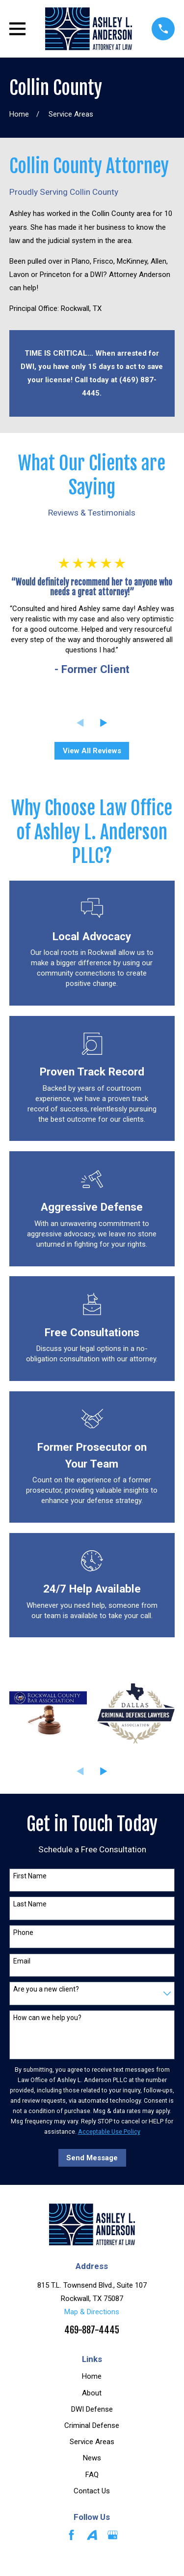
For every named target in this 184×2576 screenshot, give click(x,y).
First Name (30, 1876)
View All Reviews (92, 750)
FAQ (92, 2474)
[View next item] (104, 723)
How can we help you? (47, 2018)
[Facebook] (71, 2535)
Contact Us (92, 2490)
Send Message (92, 2157)
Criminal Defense (91, 2425)
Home (92, 2376)
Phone (23, 1932)
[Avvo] (92, 2535)
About (92, 2393)
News (92, 2457)
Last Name (30, 1904)
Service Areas (92, 2441)
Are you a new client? (46, 1989)
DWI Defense (92, 2409)
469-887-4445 (91, 2330)
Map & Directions (91, 2311)
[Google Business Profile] (112, 2535)
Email (21, 1961)
